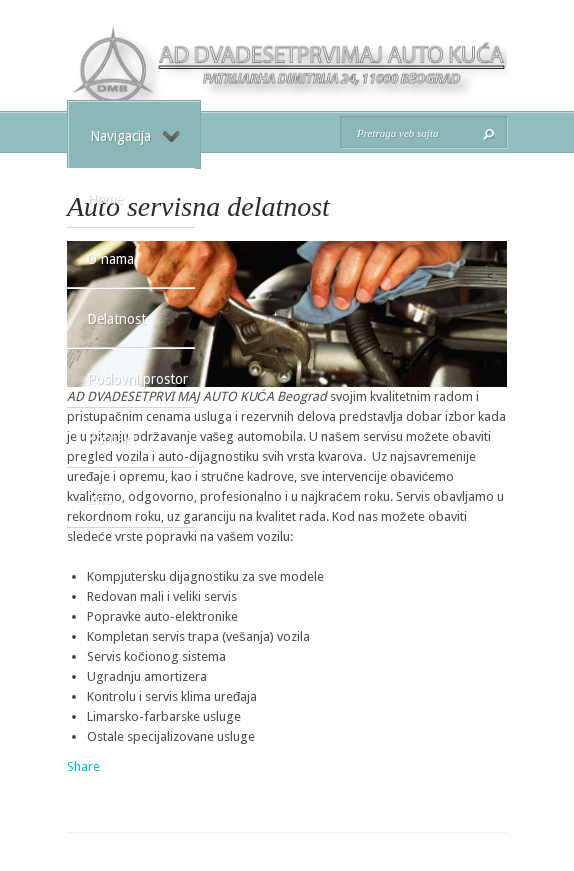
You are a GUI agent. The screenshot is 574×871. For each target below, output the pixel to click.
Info (100, 499)
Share (83, 766)
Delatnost (116, 319)
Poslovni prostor (137, 379)
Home (105, 199)
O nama (110, 259)
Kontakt (111, 439)
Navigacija (135, 136)
